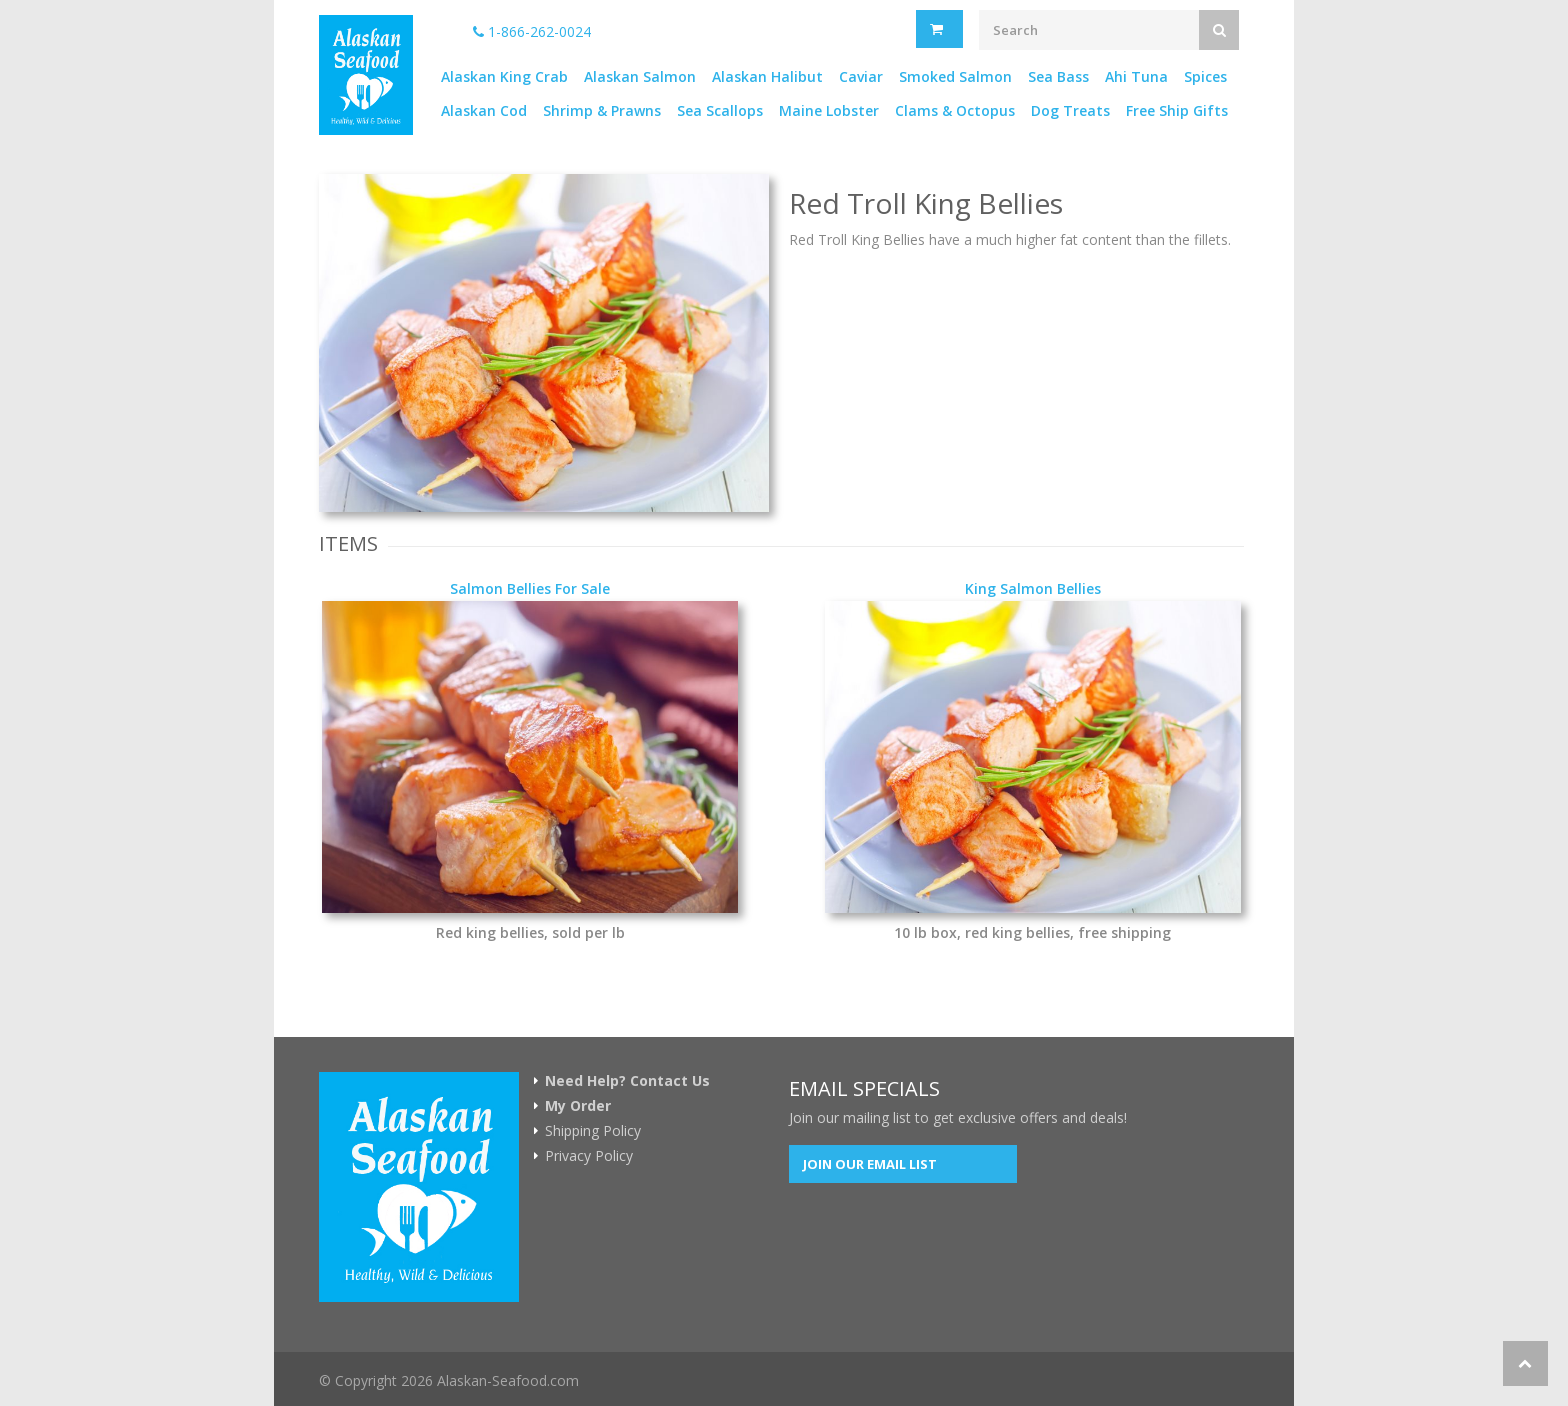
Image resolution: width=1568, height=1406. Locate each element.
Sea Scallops (720, 110)
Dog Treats (1070, 110)
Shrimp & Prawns (602, 110)
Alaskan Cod (484, 110)
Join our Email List (870, 1164)
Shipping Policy (593, 1131)
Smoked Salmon (955, 76)
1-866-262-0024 (532, 31)
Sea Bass (1058, 76)
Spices (1205, 76)
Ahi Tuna (1136, 76)
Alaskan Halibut (767, 76)
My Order (578, 1106)
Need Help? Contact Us (627, 1081)
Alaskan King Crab (504, 76)
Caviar (861, 76)
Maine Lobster (829, 110)
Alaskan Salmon (640, 76)
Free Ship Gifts (1177, 110)
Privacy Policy (589, 1156)
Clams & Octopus (955, 110)
